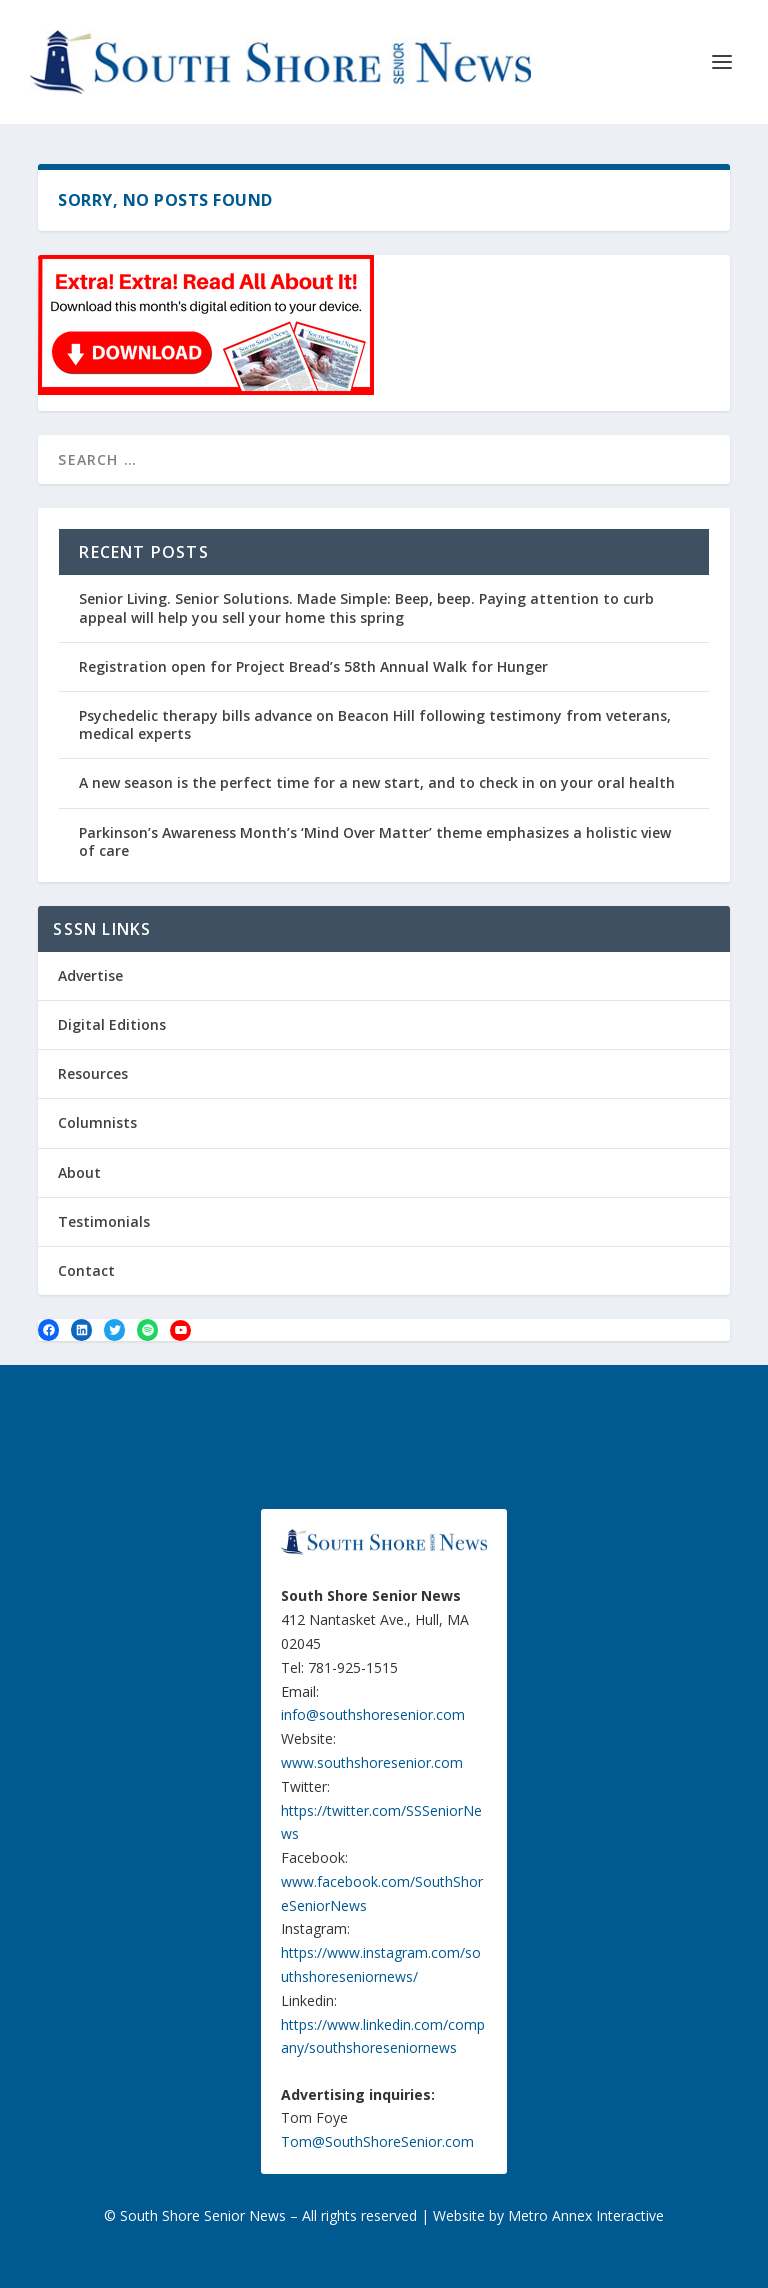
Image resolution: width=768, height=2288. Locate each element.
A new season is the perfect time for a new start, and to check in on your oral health (377, 782)
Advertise (90, 975)
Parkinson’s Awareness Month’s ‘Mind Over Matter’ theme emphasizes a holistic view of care (375, 841)
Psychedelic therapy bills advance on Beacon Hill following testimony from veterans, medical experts (375, 724)
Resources (93, 1073)
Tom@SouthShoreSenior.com (377, 2141)
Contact (86, 1270)
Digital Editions (112, 1024)
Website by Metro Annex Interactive (548, 2215)
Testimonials (104, 1221)
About (79, 1172)
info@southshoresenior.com (373, 1714)
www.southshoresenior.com (372, 1762)
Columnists (97, 1122)
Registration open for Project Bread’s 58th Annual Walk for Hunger (313, 666)
